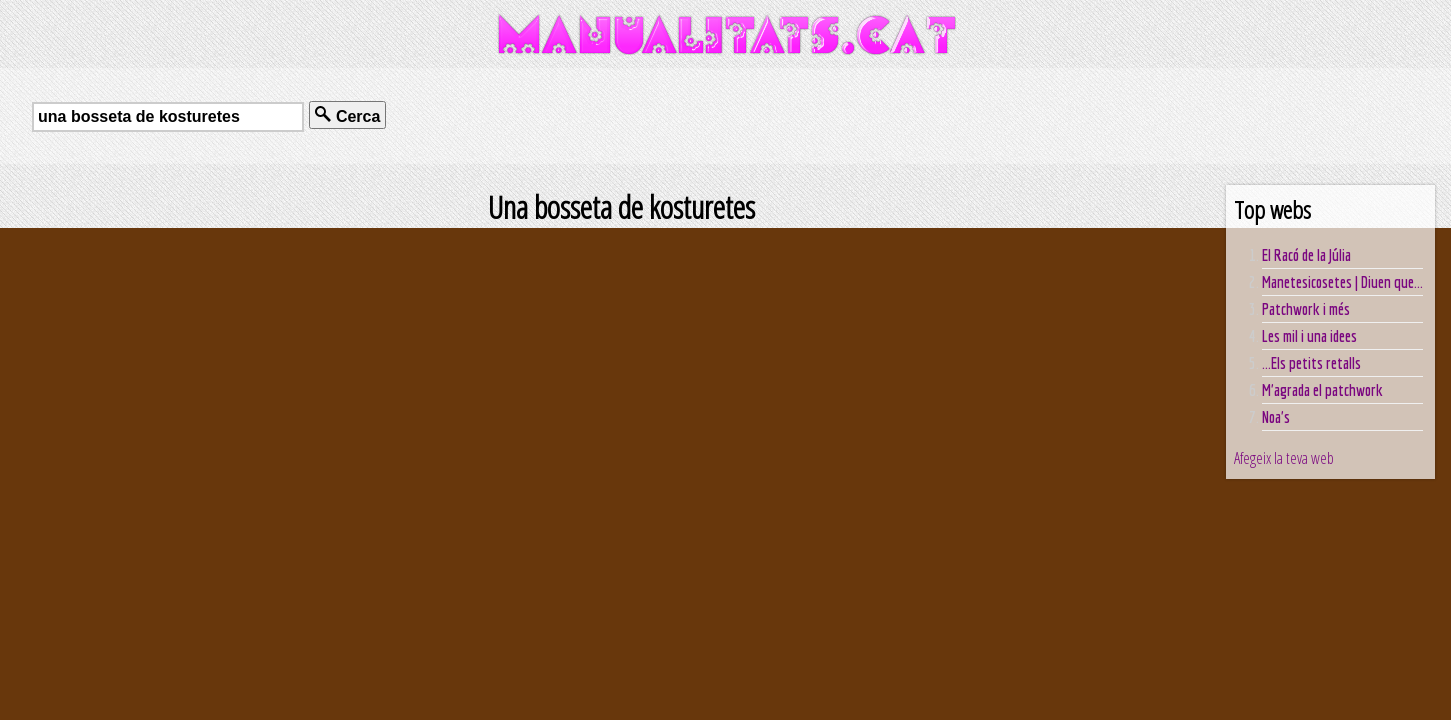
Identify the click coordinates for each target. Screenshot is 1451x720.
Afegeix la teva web (1284, 458)
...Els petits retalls (1311, 363)
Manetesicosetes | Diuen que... (1342, 282)
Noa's (1276, 417)
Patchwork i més (1306, 309)
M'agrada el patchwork (1322, 390)
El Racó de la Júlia (1306, 255)
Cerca (347, 115)
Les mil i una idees (1309, 336)
